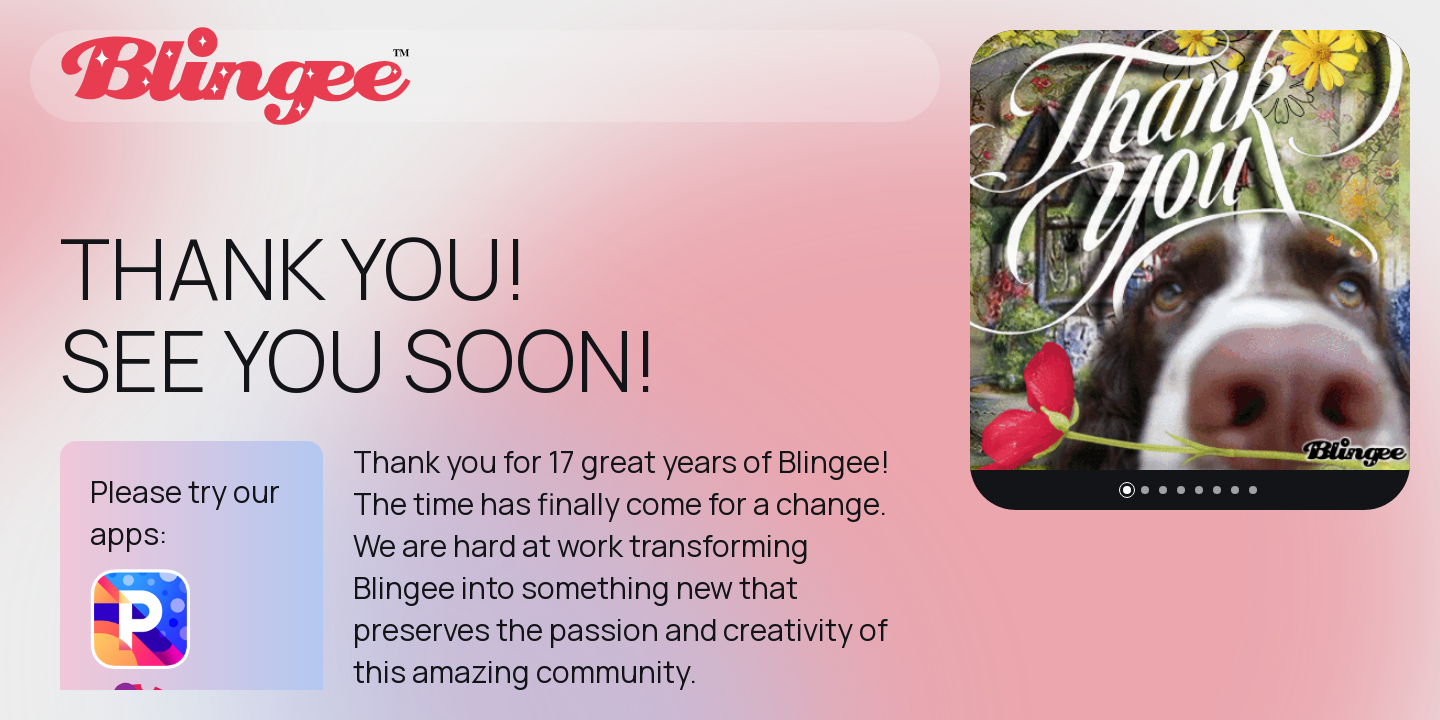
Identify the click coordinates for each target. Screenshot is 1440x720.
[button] (1127, 490)
